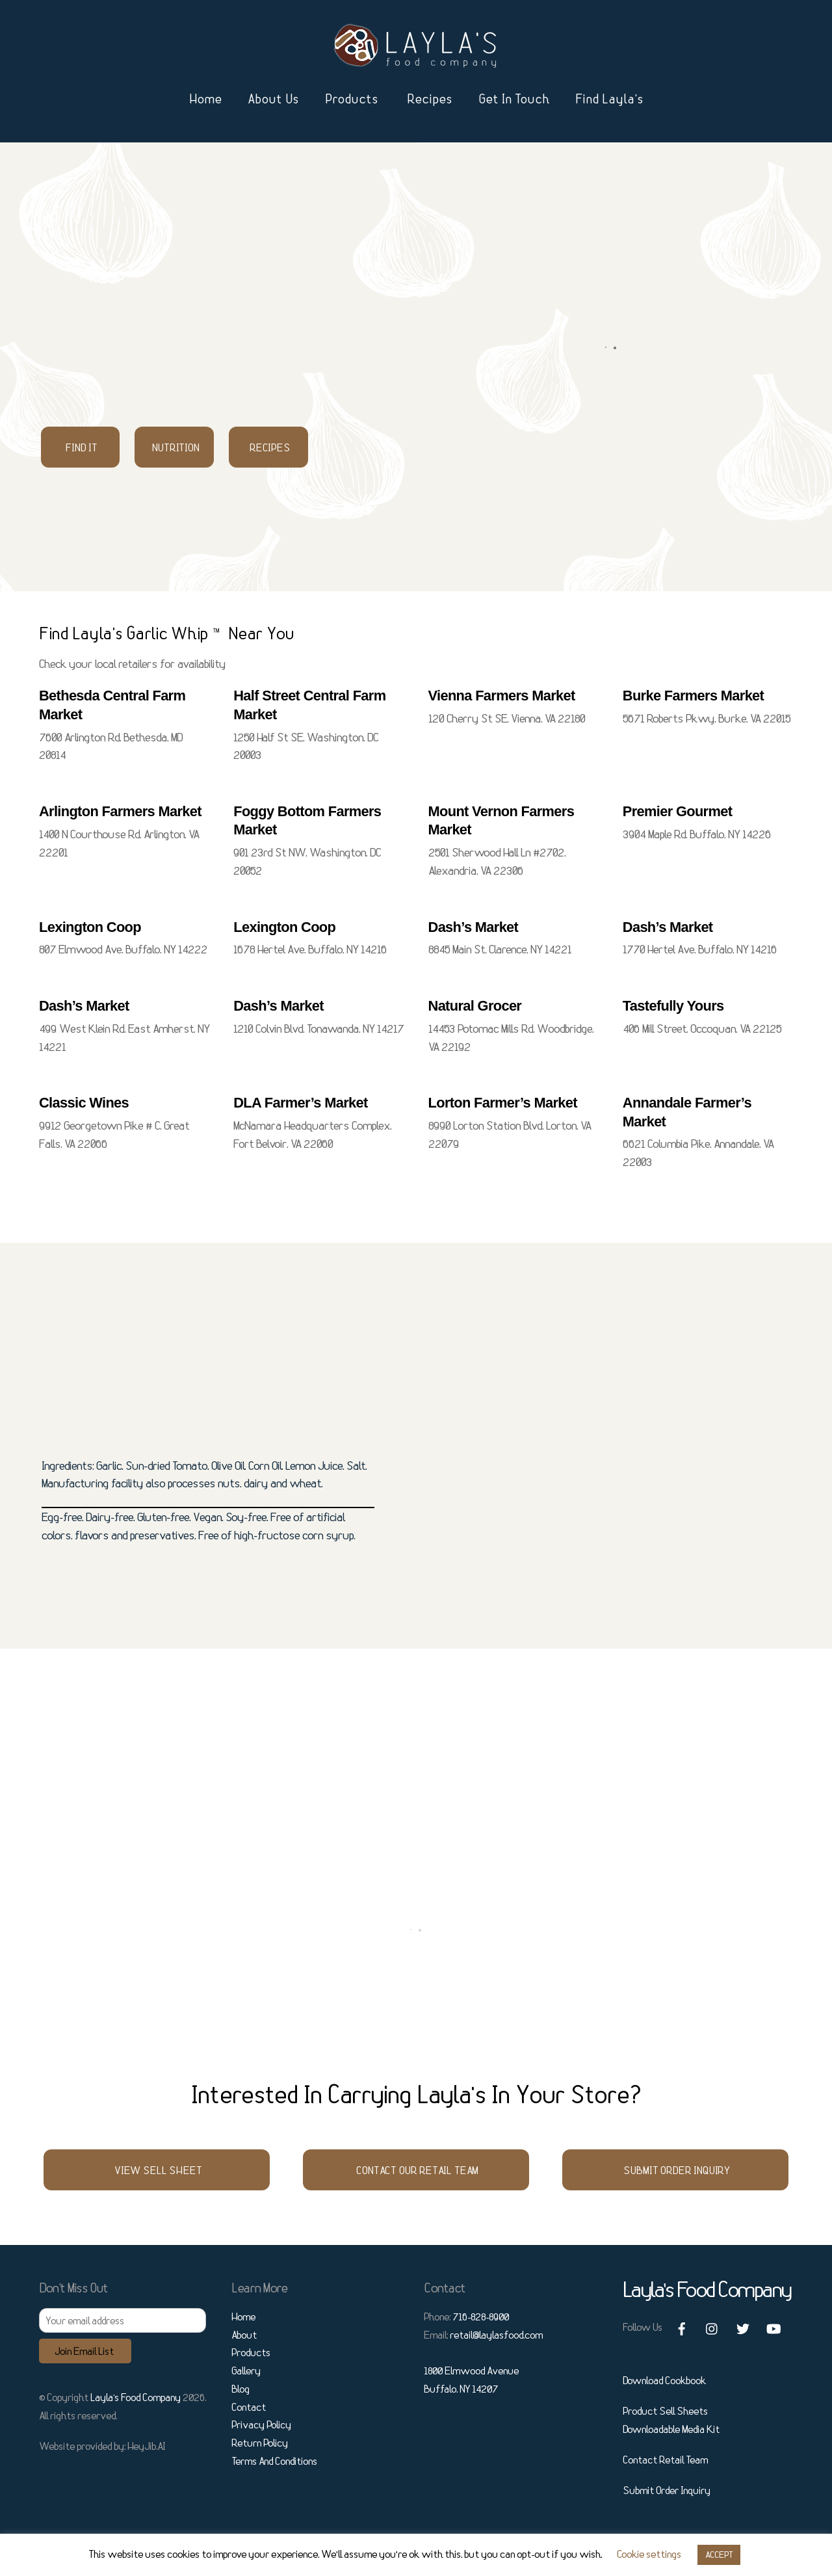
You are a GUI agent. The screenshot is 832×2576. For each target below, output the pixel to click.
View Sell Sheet (158, 2170)
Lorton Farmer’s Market (502, 1103)
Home (205, 99)
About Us (273, 99)
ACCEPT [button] (719, 2554)
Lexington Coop (90, 927)
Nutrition (176, 447)
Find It (82, 447)
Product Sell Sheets (665, 2411)
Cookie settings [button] (649, 2554)
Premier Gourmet (678, 811)
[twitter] (743, 2326)
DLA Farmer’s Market (300, 1103)
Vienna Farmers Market (501, 695)
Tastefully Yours (673, 1006)
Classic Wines (84, 1103)
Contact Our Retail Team (417, 2170)
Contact (248, 2407)
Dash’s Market (473, 927)
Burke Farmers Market (693, 695)
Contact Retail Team (665, 2459)
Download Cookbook (664, 2380)
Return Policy (259, 2443)
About (244, 2335)
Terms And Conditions (274, 2461)
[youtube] (773, 2326)
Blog (240, 2389)
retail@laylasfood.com (496, 2335)
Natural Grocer (475, 1006)
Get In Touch (513, 99)
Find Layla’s (609, 99)
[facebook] (682, 2326)
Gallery (246, 2370)
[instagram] (712, 2326)
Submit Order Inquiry (676, 2170)
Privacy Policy (261, 2424)
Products (351, 99)
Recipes (429, 99)
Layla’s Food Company (135, 2397)
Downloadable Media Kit (671, 2429)
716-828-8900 (480, 2316)
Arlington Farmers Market (120, 811)
